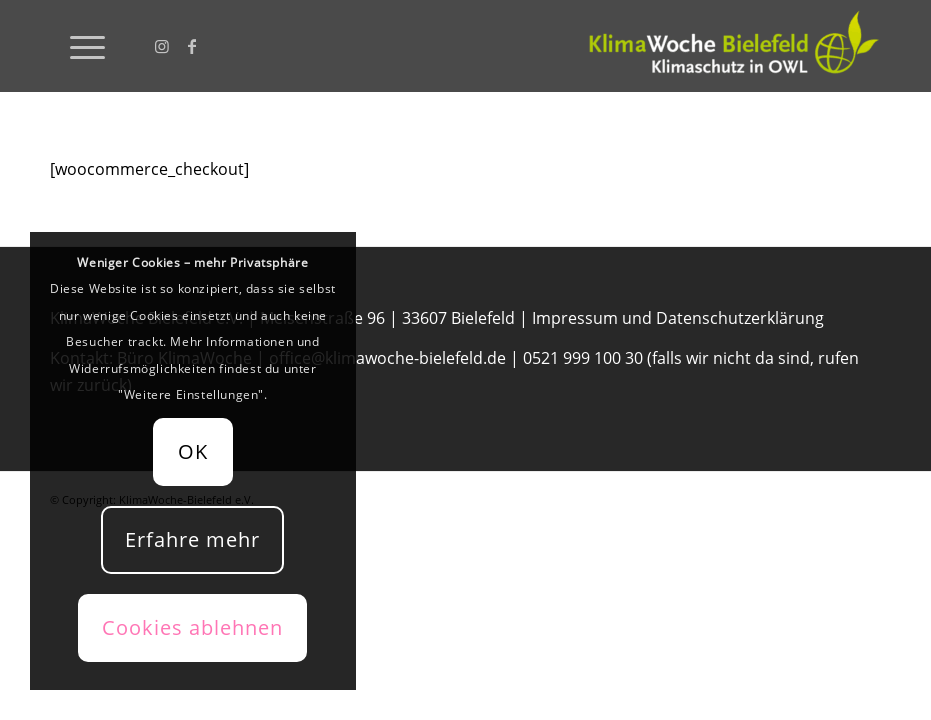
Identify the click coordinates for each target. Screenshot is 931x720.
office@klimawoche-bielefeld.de (387, 358)
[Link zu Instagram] (162, 46)
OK (193, 451)
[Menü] (77, 46)
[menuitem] (77, 46)
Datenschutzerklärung (740, 318)
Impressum (575, 318)
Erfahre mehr (192, 539)
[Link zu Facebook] (192, 46)
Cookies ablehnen (192, 627)
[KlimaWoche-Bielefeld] (731, 46)
